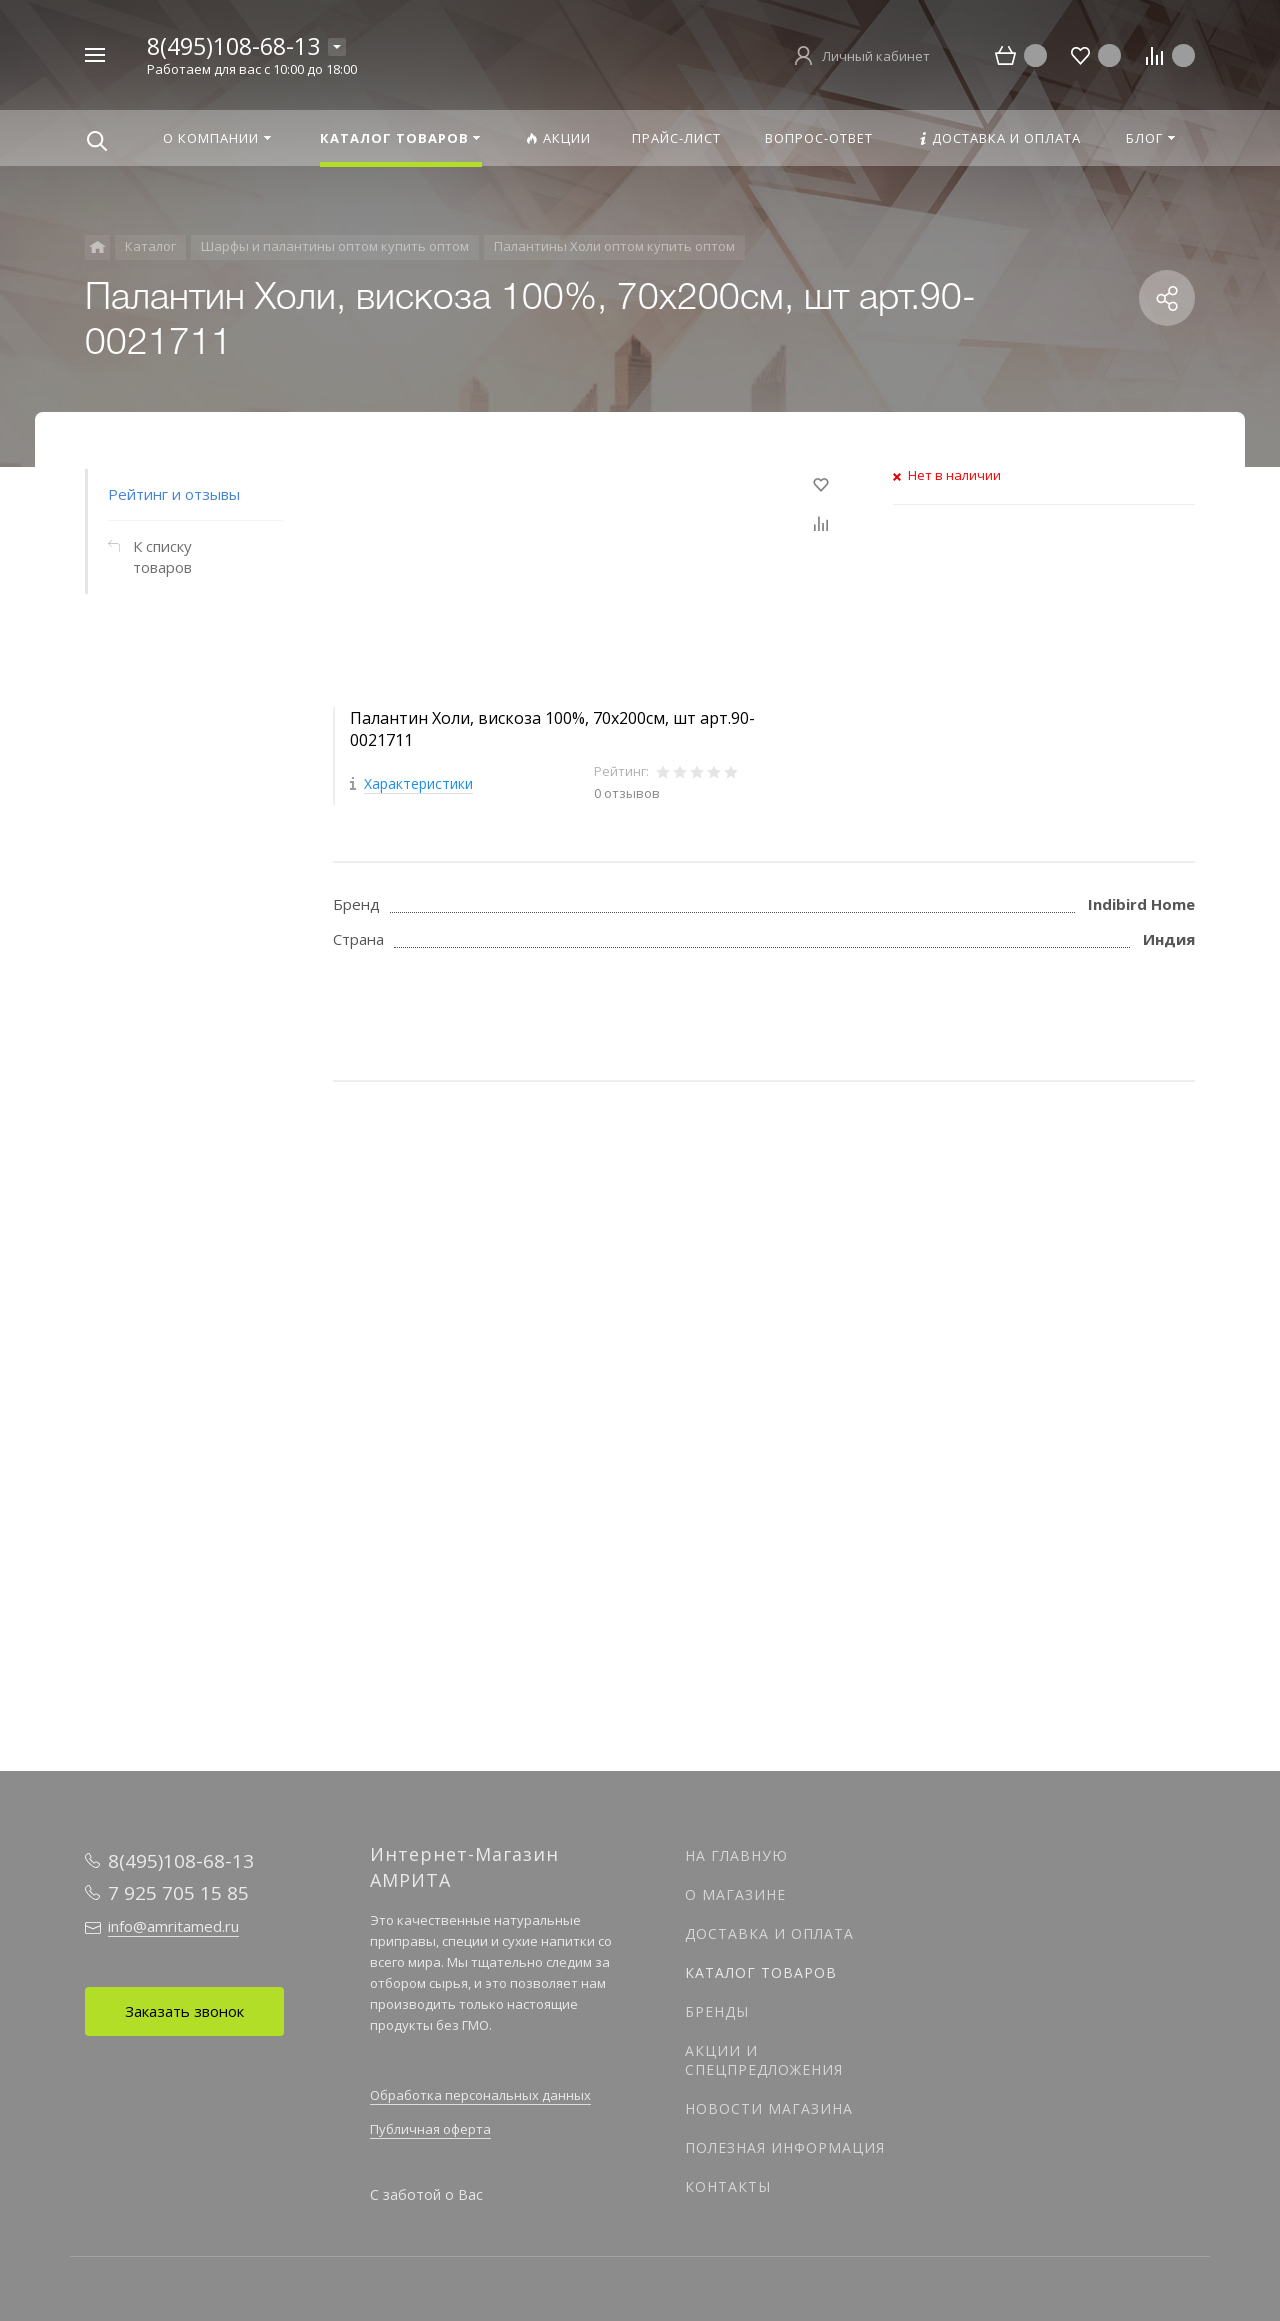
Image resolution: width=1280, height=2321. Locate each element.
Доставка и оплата (769, 1933)
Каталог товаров (761, 1972)
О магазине (735, 1894)
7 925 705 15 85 (178, 1893)
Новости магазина (769, 2108)
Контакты (728, 2186)
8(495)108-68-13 (233, 46)
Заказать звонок (184, 2011)
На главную (736, 1855)
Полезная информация (785, 2147)
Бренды (717, 2011)
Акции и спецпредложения (764, 2060)
